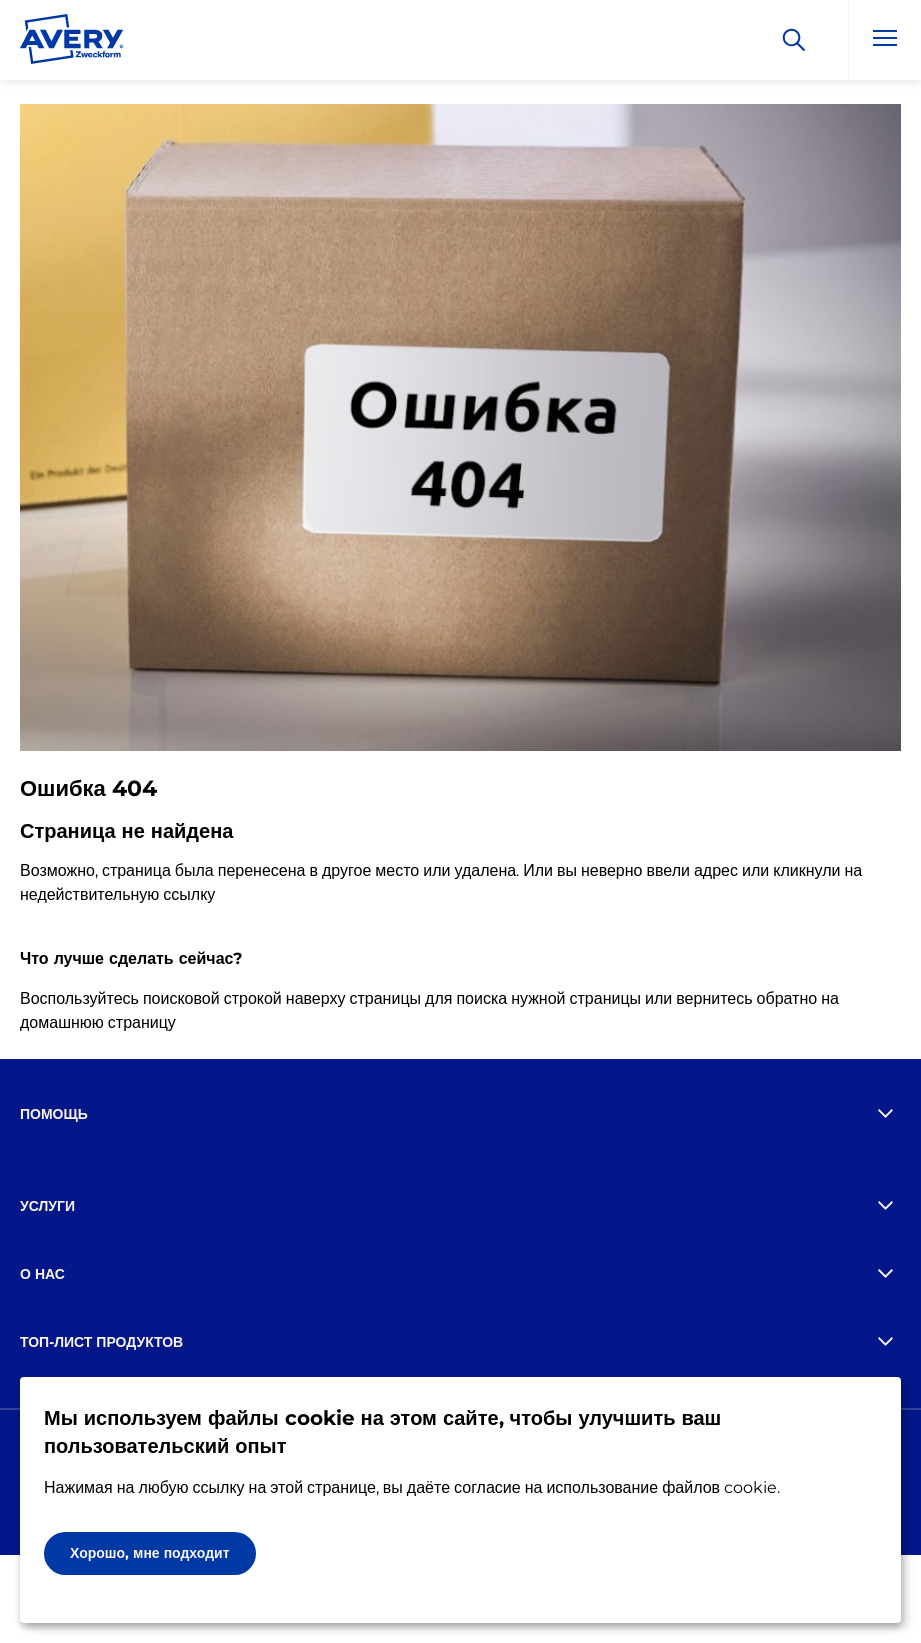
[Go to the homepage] (72, 43)
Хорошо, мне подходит (150, 1553)
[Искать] (794, 40)
